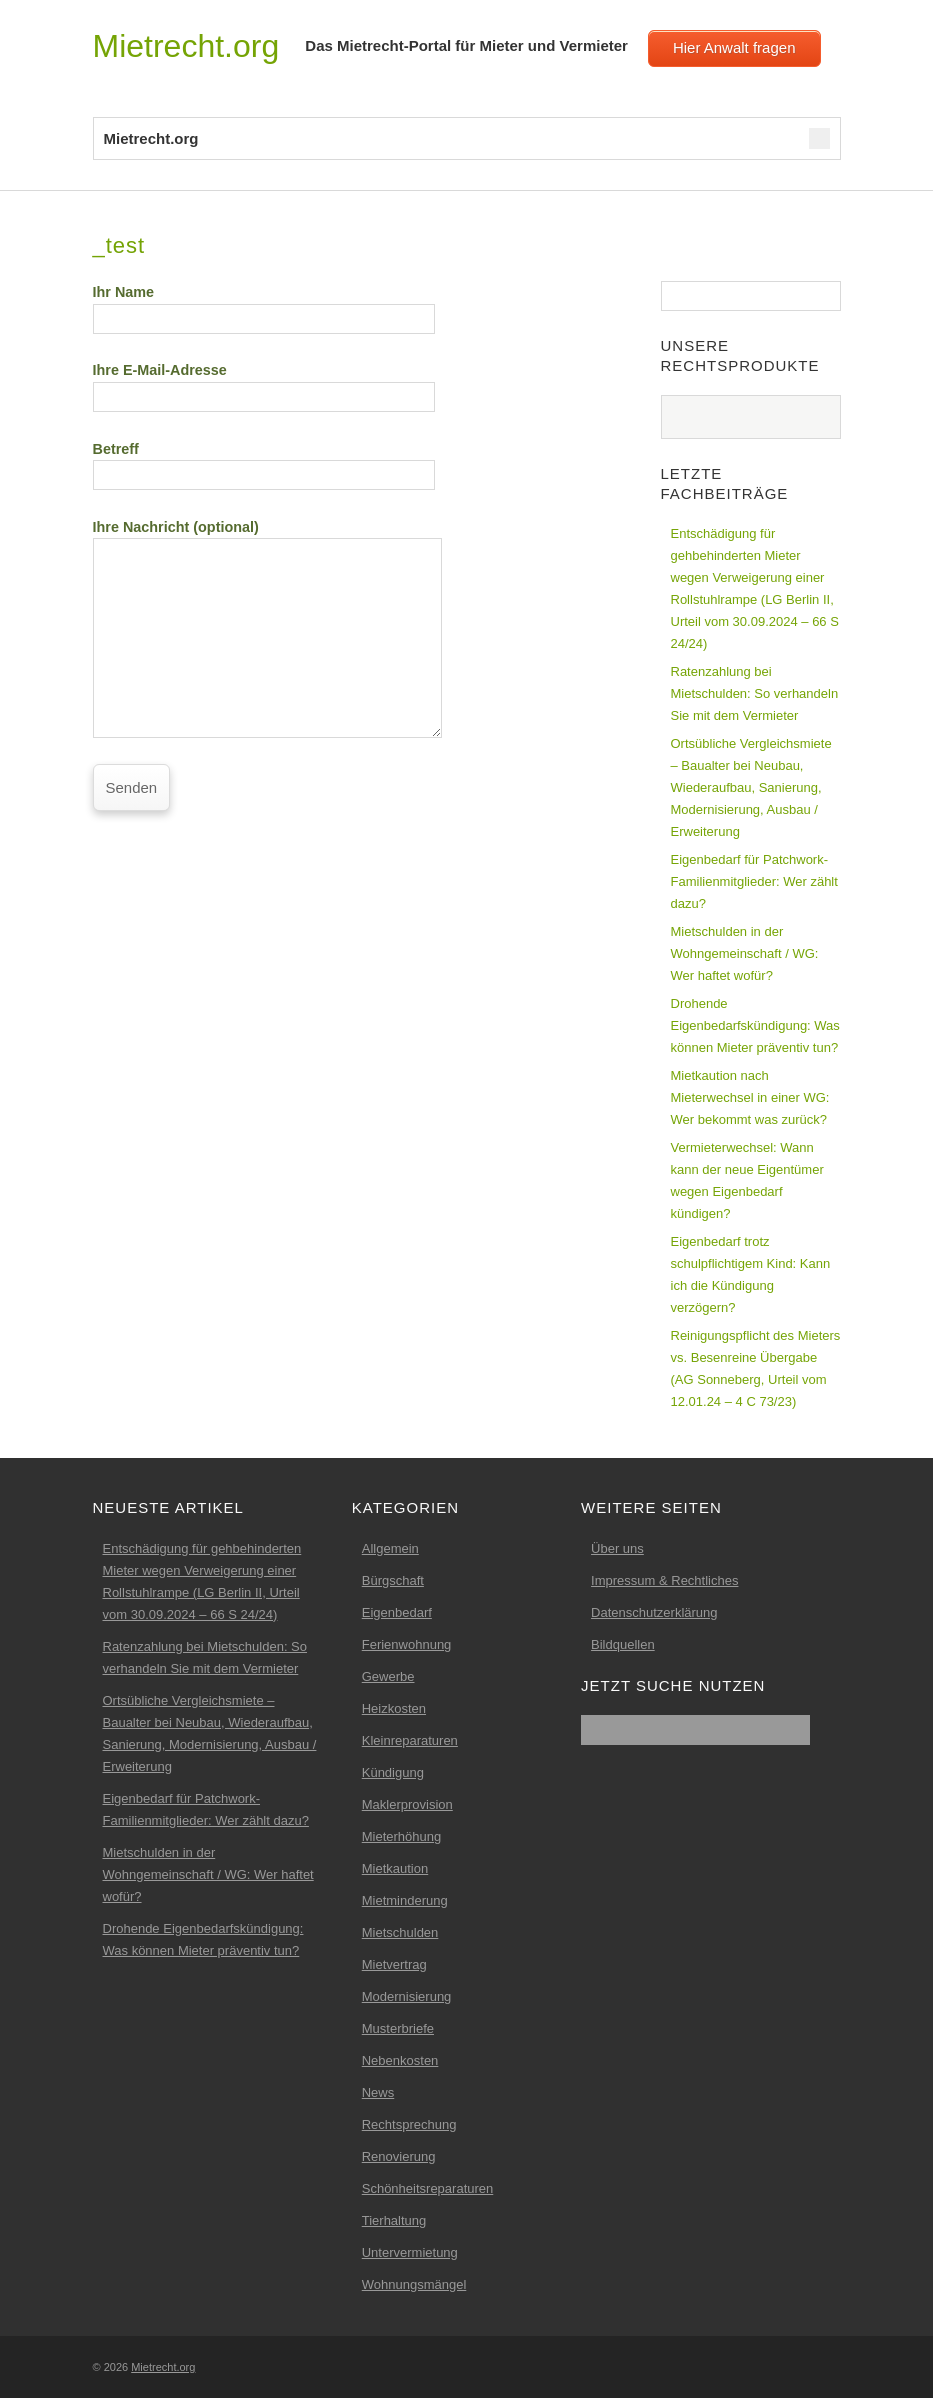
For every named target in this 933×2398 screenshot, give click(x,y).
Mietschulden (400, 1932)
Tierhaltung (394, 2220)
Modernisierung (407, 1996)
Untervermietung (410, 2252)
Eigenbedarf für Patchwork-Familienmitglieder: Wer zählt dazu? (754, 881)
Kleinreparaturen (410, 1740)
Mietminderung (405, 1900)
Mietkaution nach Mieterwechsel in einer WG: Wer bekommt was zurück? (750, 1097)
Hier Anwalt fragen (734, 47)
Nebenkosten (400, 2060)
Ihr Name (264, 304)
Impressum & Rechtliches (664, 1580)
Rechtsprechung (409, 2124)
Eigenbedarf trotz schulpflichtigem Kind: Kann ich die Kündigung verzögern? (751, 1274)
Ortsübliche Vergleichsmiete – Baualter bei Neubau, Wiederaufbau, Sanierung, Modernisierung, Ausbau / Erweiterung (751, 787)
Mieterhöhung (402, 1836)
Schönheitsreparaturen (428, 2188)
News (378, 2092)
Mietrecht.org (186, 46)
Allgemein (390, 1548)
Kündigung (393, 1772)
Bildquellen (623, 1644)
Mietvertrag (394, 1964)
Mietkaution (395, 1868)
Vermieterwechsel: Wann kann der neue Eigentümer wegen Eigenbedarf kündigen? (747, 1180)
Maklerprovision (407, 1804)
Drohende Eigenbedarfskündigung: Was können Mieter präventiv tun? (755, 1025)
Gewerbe (388, 1676)
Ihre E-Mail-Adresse (264, 382)
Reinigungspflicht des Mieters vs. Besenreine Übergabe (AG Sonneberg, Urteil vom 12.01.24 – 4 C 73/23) (756, 1368)
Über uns (617, 1548)
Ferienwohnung (407, 1644)
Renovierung (399, 2156)
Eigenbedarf (397, 1612)
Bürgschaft (393, 1580)
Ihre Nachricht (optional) (267, 582)
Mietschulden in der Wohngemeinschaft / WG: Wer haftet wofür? (745, 953)
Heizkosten (394, 1708)
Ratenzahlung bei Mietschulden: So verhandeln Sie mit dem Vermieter (755, 693)
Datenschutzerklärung (654, 1612)
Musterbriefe (398, 2028)
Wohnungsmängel (414, 2284)
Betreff (264, 461)
